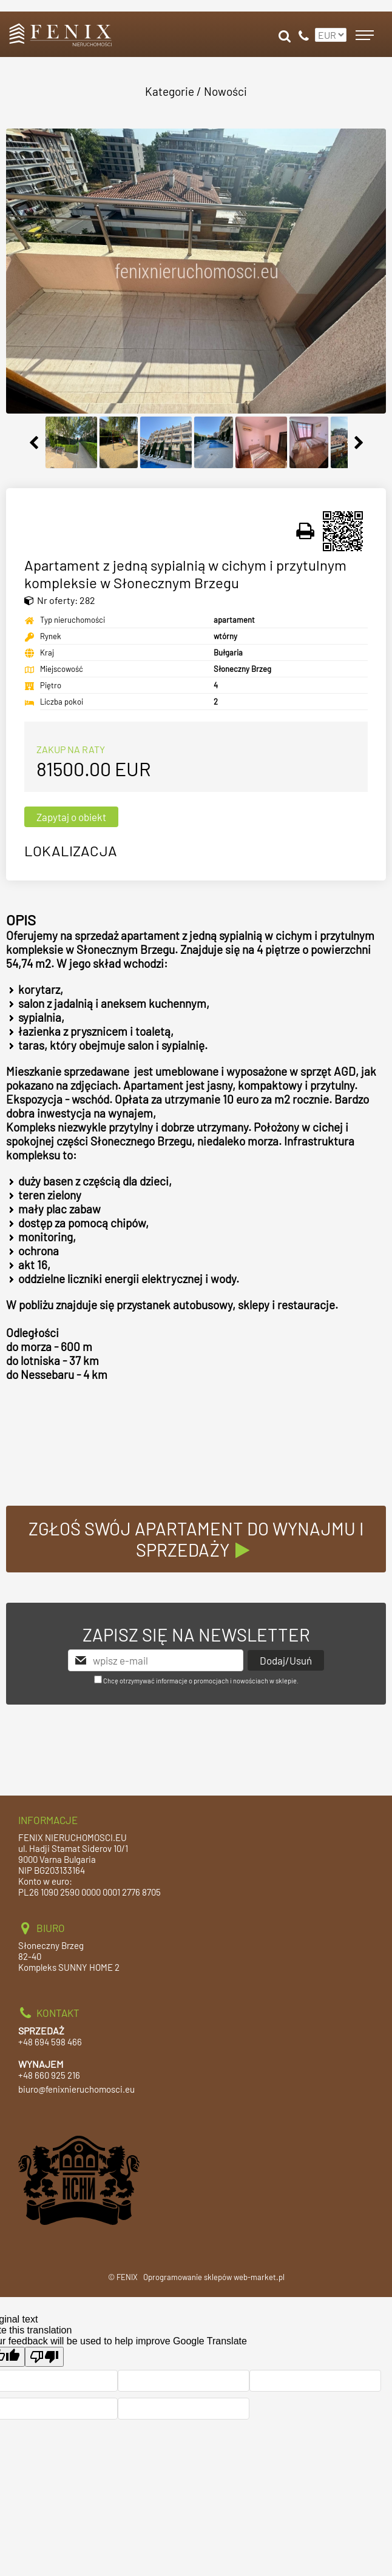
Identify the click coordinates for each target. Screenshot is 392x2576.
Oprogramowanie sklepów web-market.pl (214, 2277)
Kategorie (169, 91)
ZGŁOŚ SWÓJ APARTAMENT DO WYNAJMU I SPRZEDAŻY (196, 1539)
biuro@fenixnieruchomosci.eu (76, 2089)
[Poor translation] (44, 2357)
